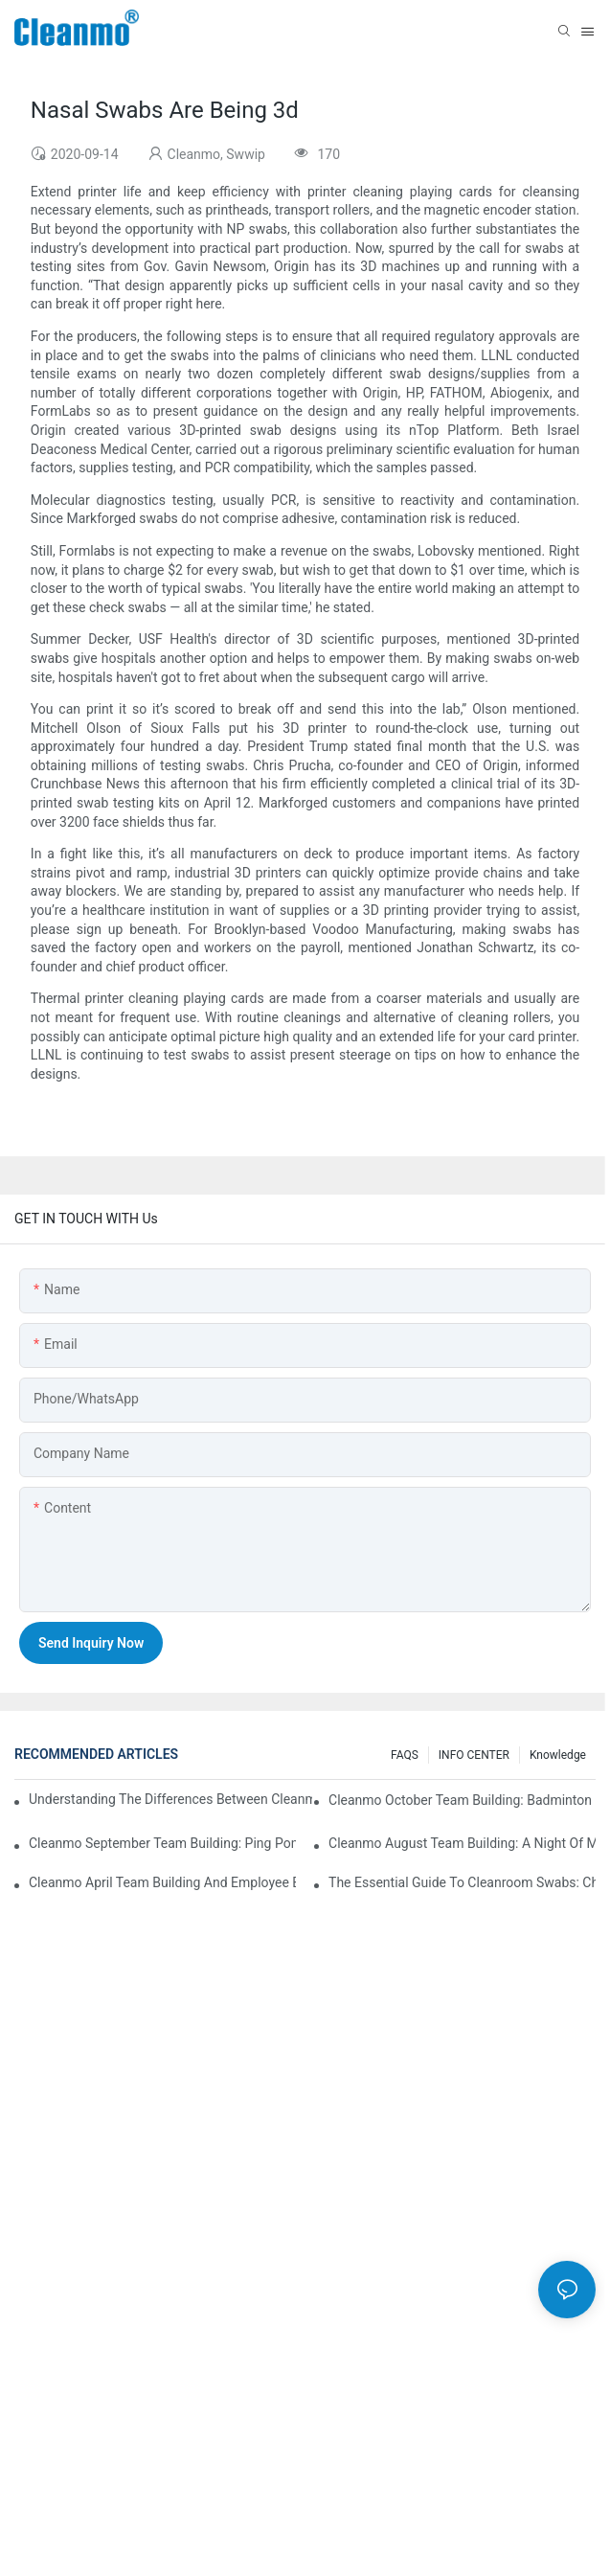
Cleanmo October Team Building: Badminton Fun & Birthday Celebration (462, 1800)
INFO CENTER (474, 1755)
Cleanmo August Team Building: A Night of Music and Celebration (462, 1843)
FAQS (404, 1755)
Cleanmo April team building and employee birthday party (162, 1882)
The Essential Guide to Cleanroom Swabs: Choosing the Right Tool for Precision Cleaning (462, 1882)
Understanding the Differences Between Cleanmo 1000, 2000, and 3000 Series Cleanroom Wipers (170, 1799)
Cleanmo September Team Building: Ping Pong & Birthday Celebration (162, 1843)
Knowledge (558, 1755)
